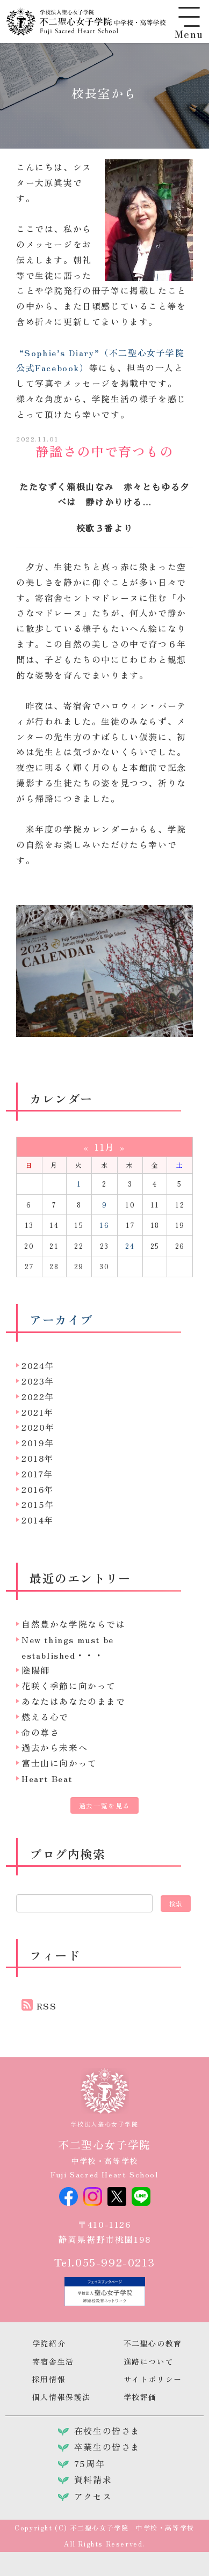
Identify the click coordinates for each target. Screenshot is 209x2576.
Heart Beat (47, 1778)
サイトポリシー (153, 2379)
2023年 (37, 1380)
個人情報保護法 (61, 2396)
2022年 (37, 1396)
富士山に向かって (59, 1762)
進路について (149, 2361)
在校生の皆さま (107, 2430)
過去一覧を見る (104, 1805)
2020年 (38, 1427)
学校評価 (140, 2396)
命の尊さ (40, 1732)
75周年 (89, 2463)
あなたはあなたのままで (73, 1701)
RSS (47, 2005)
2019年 (37, 1442)
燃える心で (45, 1716)
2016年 (37, 1489)
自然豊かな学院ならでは (73, 1623)
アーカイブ (61, 1319)
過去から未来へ (54, 1747)
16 (104, 1225)
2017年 (37, 1473)
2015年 (37, 1504)
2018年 (37, 1458)
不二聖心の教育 (153, 2343)
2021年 (37, 1411)
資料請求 (93, 2479)
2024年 (37, 1365)
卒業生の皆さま (107, 2446)
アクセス (93, 2496)
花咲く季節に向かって (68, 1685)
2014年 (37, 1519)
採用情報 (49, 2379)
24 (129, 1245)
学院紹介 (49, 2343)
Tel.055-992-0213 (104, 2262)
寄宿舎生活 (53, 2361)
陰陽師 (35, 1670)
